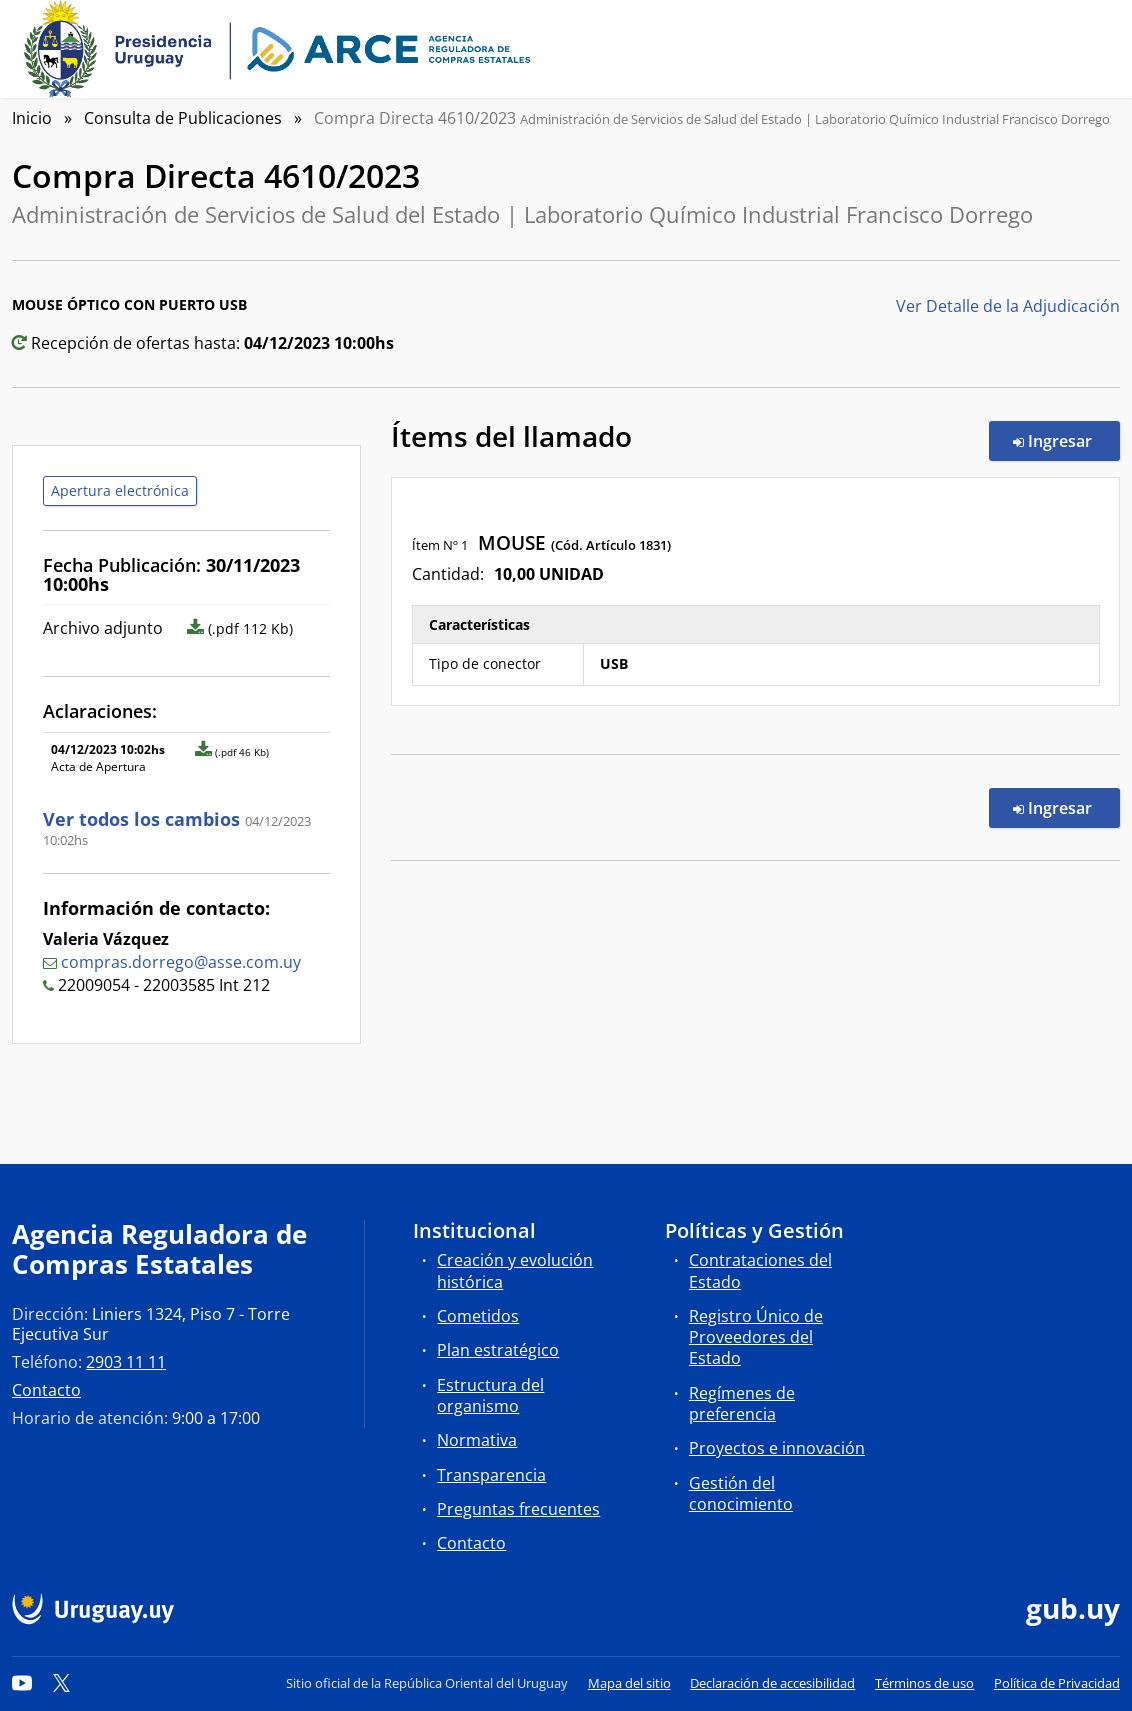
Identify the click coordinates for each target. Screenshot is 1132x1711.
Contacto (46, 1390)
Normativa (477, 1440)
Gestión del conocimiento (741, 1493)
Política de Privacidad (1057, 1683)
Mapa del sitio (629, 1683)
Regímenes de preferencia (742, 1403)
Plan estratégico (498, 1350)
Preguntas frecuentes (518, 1509)
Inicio (32, 118)
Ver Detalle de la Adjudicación (1008, 306)
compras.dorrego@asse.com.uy (181, 962)
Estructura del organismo (490, 1395)
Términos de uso (924, 1683)
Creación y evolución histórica (515, 1270)
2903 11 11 (126, 1362)
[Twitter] (62, 1683)
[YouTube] (22, 1683)
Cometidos (478, 1316)
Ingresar (1066, 440)
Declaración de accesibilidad (772, 1683)
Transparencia (491, 1475)
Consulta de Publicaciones (183, 118)
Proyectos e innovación (777, 1448)
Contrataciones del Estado (760, 1270)
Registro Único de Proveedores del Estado (756, 1337)
